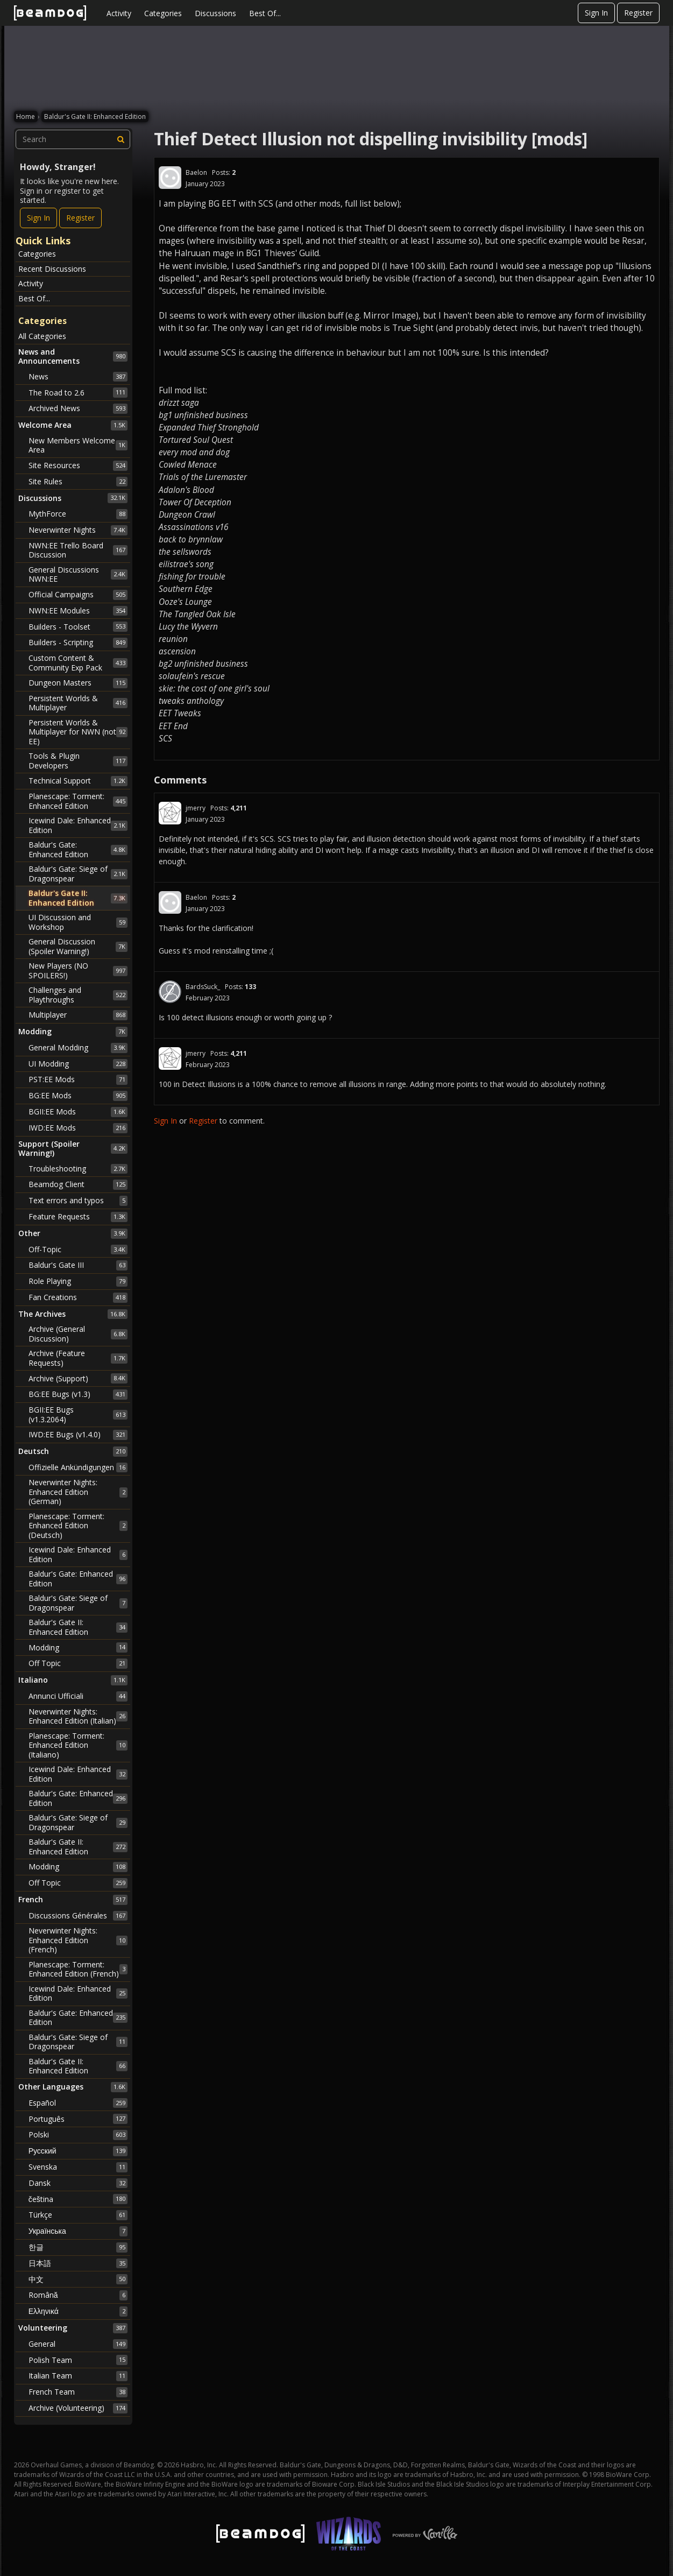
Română (78, 2295)
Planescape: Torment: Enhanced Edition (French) (78, 1969)
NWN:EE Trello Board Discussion (78, 550)
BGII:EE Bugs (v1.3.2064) (78, 1414)
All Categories (42, 336)
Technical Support (78, 780)
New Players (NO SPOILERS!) (78, 970)
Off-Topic (78, 1249)
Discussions (215, 13)
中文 (78, 2279)
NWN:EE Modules (78, 610)
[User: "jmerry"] (170, 813)
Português (78, 2118)
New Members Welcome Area (78, 445)
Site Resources (78, 465)
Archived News (78, 408)
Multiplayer (78, 1015)
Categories (163, 13)
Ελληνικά (78, 2311)
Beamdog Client (78, 1184)
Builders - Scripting (78, 642)
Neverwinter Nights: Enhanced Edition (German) (78, 1491)
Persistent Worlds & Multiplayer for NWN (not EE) (78, 731)
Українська (78, 2231)
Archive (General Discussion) (78, 1334)
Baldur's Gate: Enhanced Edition (78, 849)
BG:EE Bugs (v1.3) (78, 1394)
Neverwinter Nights (78, 530)
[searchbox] (73, 139)
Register (638, 13)
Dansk (78, 2183)
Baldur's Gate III (78, 1265)
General (78, 2344)
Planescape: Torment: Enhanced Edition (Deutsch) (78, 1525)
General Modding (78, 1047)
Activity (119, 13)
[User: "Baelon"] (170, 177)
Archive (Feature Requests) (78, 1358)
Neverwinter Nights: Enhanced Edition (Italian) (78, 1716)
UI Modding (78, 1063)
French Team (78, 2392)
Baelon (196, 172)
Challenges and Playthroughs (78, 995)
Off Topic (78, 1663)
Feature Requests (78, 1216)
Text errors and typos (78, 1200)
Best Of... (265, 13)
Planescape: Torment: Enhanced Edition (78, 801)
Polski (78, 2134)
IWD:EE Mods (78, 1128)
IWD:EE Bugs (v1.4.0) (78, 1434)
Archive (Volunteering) (78, 2408)
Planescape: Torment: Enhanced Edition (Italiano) (78, 1745)
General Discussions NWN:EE (78, 574)
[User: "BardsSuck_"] (170, 991)
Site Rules (78, 481)
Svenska (78, 2167)
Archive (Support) (78, 1378)
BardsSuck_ (203, 986)
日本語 (78, 2263)
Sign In (596, 13)
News (78, 376)
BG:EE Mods (78, 1095)
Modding (78, 1647)
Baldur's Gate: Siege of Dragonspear (78, 874)
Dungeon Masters (78, 682)
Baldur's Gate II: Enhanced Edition (78, 898)
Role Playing (78, 1281)
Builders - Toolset (78, 626)
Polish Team (78, 2359)
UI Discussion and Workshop (78, 922)
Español (78, 2103)
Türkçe (78, 2215)
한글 (78, 2247)
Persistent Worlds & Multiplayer (78, 703)
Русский (78, 2151)
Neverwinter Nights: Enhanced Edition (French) (78, 1939)
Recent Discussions (52, 269)
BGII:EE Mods (78, 1111)
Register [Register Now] (80, 218)
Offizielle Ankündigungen (78, 1467)
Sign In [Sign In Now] (38, 218)
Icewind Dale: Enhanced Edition (78, 825)
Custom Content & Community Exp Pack (78, 663)
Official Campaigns (78, 594)
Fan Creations (78, 1297)
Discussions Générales (78, 1915)
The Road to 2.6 (78, 392)
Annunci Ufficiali (78, 1696)
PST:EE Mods (78, 1079)
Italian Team (78, 2375)
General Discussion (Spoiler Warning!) (78, 946)
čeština (78, 2198)
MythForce (78, 514)
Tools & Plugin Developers (78, 761)
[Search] (120, 139)
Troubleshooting (78, 1168)
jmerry (196, 808)
